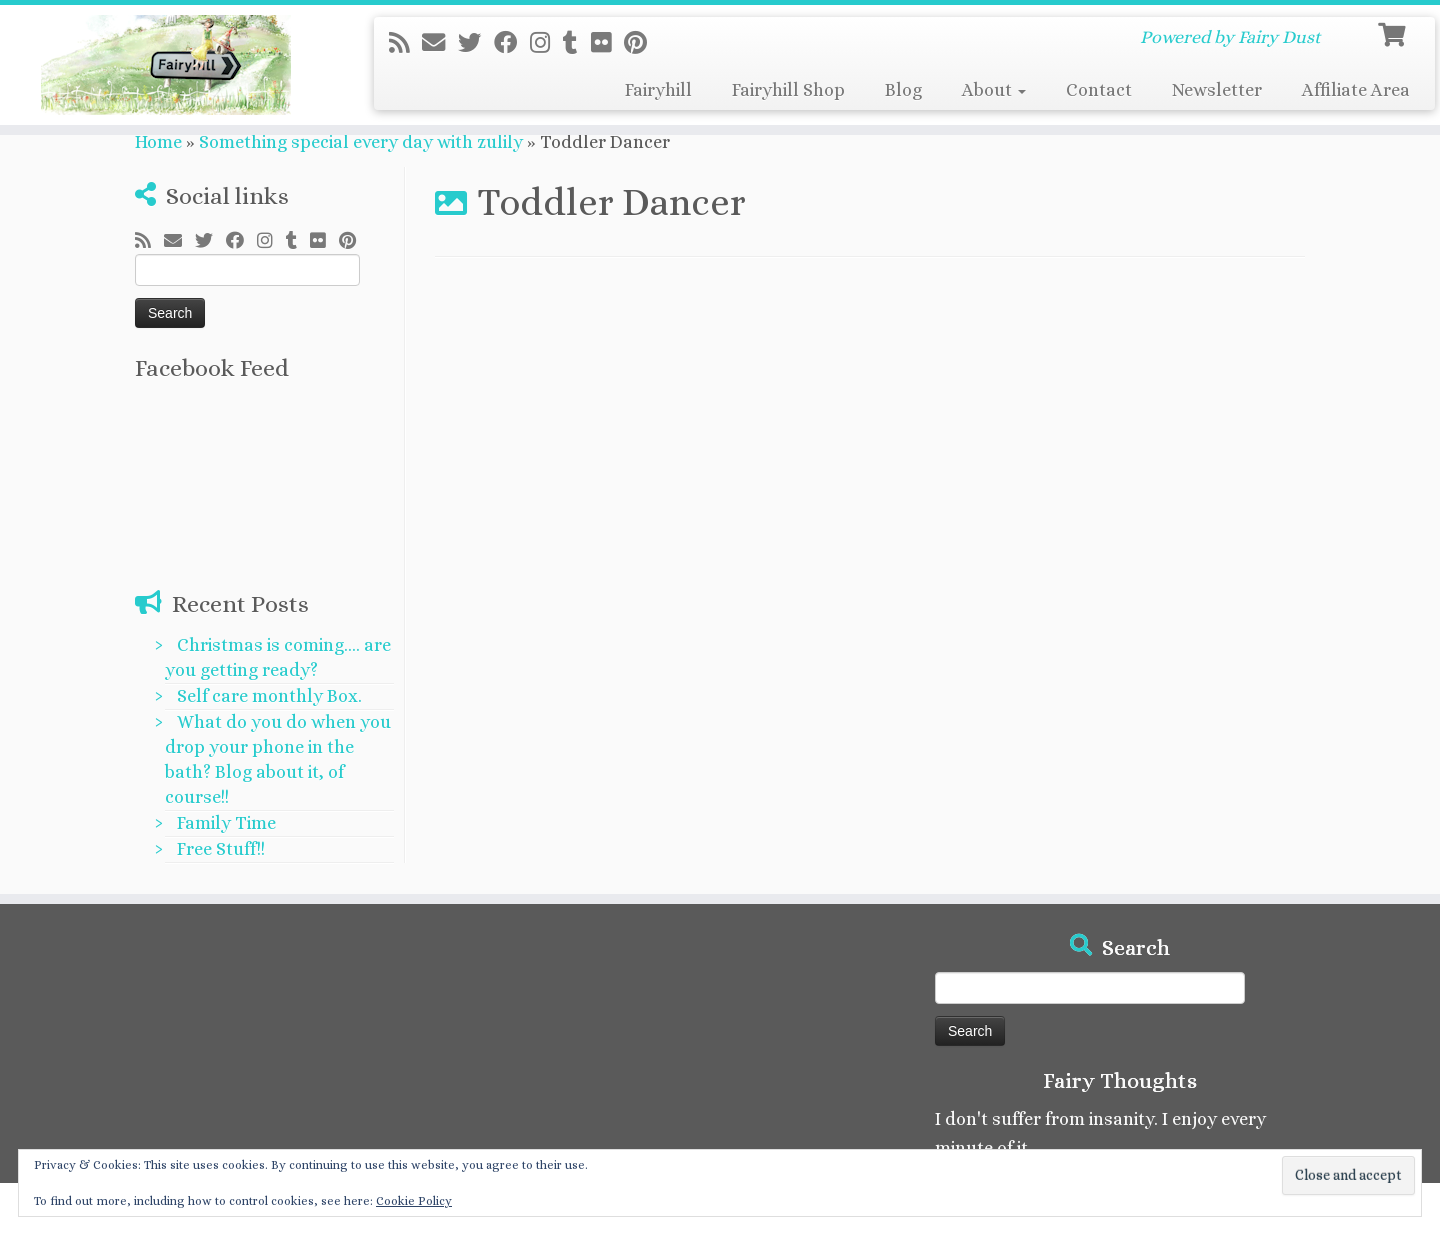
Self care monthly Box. (269, 696)
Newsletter (1217, 90)
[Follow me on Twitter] (476, 43)
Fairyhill (658, 90)
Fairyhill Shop (788, 90)
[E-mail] (440, 43)
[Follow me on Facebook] (512, 43)
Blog (903, 90)
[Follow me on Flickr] (607, 43)
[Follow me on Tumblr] (577, 43)
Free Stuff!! (221, 849)
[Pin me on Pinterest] (642, 43)
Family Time (226, 823)
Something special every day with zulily (361, 142)
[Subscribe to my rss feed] (405, 43)
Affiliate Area (1356, 90)
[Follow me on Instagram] (546, 43)
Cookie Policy (414, 1201)
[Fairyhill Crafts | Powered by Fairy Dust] (166, 65)
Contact (1099, 90)
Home (158, 142)
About (994, 90)
